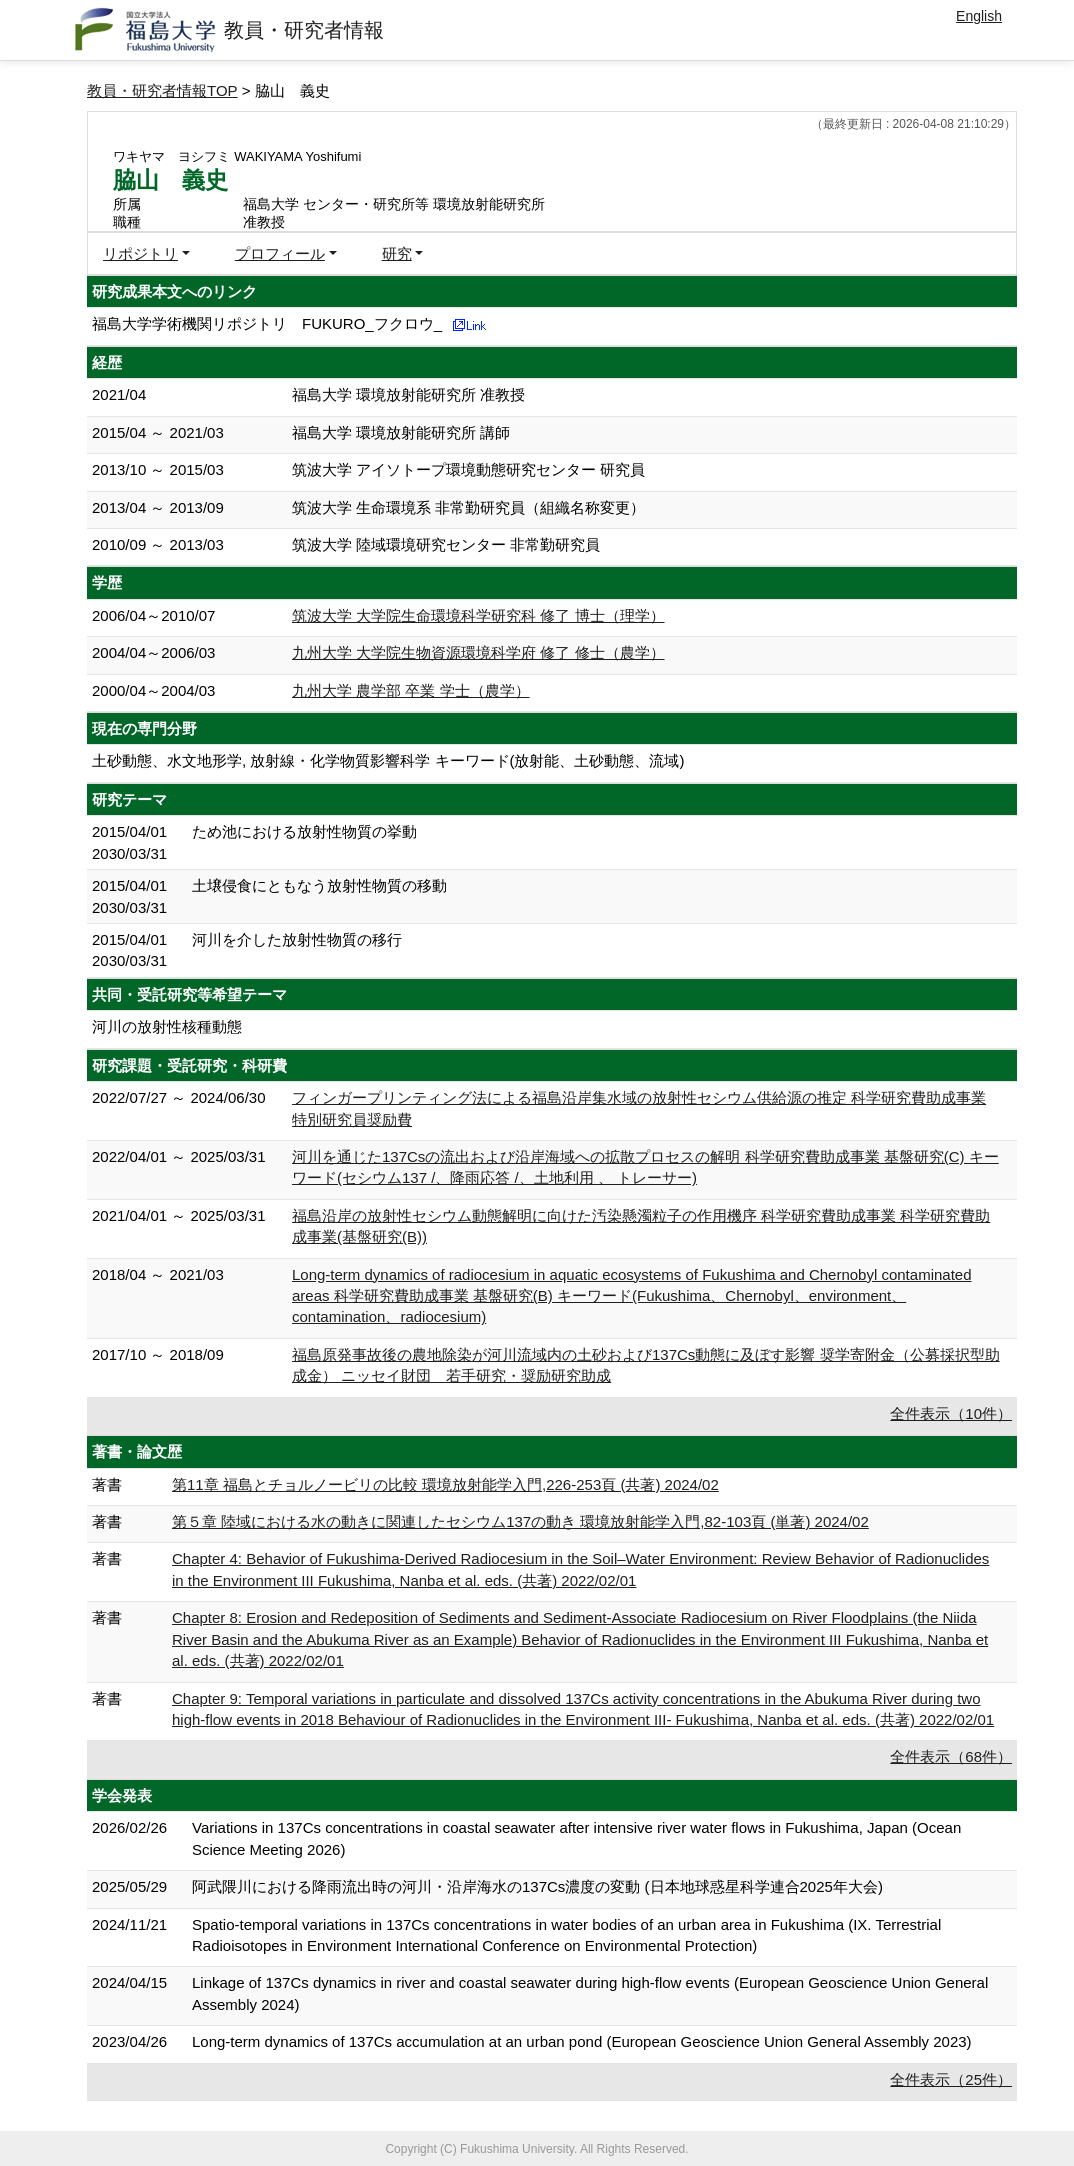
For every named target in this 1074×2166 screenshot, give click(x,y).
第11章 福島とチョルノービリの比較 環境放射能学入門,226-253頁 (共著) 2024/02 (445, 1484)
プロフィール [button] (280, 253)
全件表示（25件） (951, 2079)
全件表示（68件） (951, 1756)
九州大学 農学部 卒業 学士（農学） (411, 690)
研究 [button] (397, 253)
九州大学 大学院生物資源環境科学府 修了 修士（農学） (478, 652)
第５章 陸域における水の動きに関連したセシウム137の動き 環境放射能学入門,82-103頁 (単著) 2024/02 (520, 1521)
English (979, 16)
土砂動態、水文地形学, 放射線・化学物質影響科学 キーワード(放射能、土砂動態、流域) (388, 760)
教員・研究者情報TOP (162, 90)
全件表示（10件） (951, 1413)
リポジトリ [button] (140, 253)
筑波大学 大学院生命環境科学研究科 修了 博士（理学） (478, 615)
